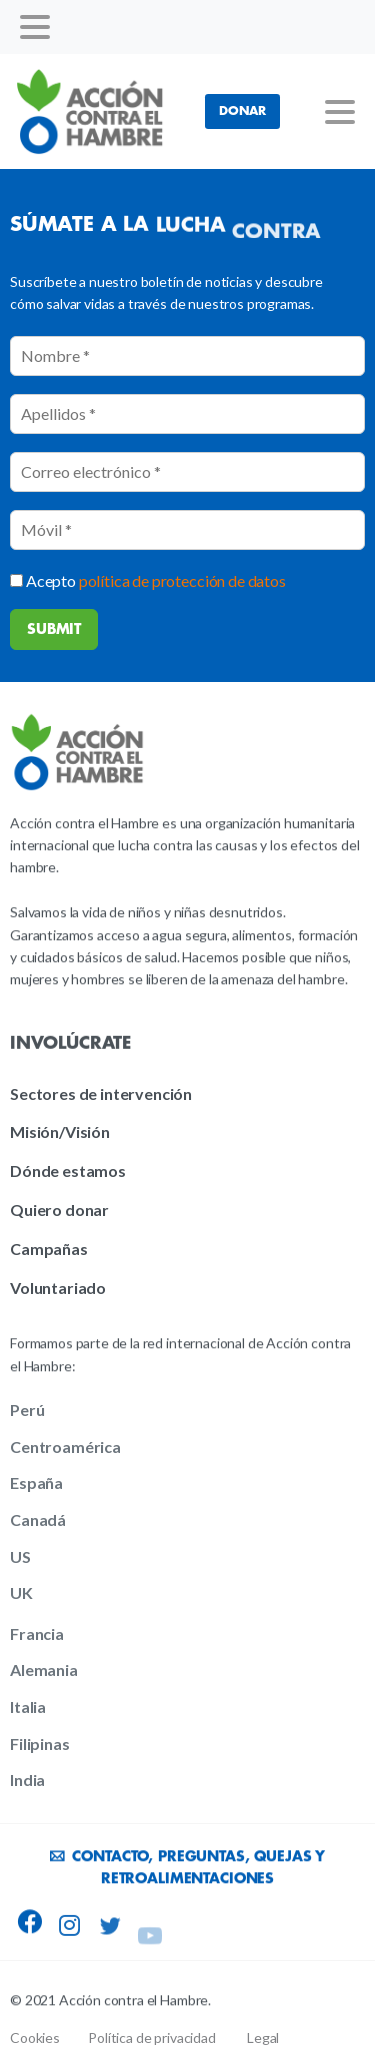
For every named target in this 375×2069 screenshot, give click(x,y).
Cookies (35, 2037)
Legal (263, 2037)
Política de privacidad (151, 2037)
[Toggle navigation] (35, 27)
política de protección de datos (182, 580)
